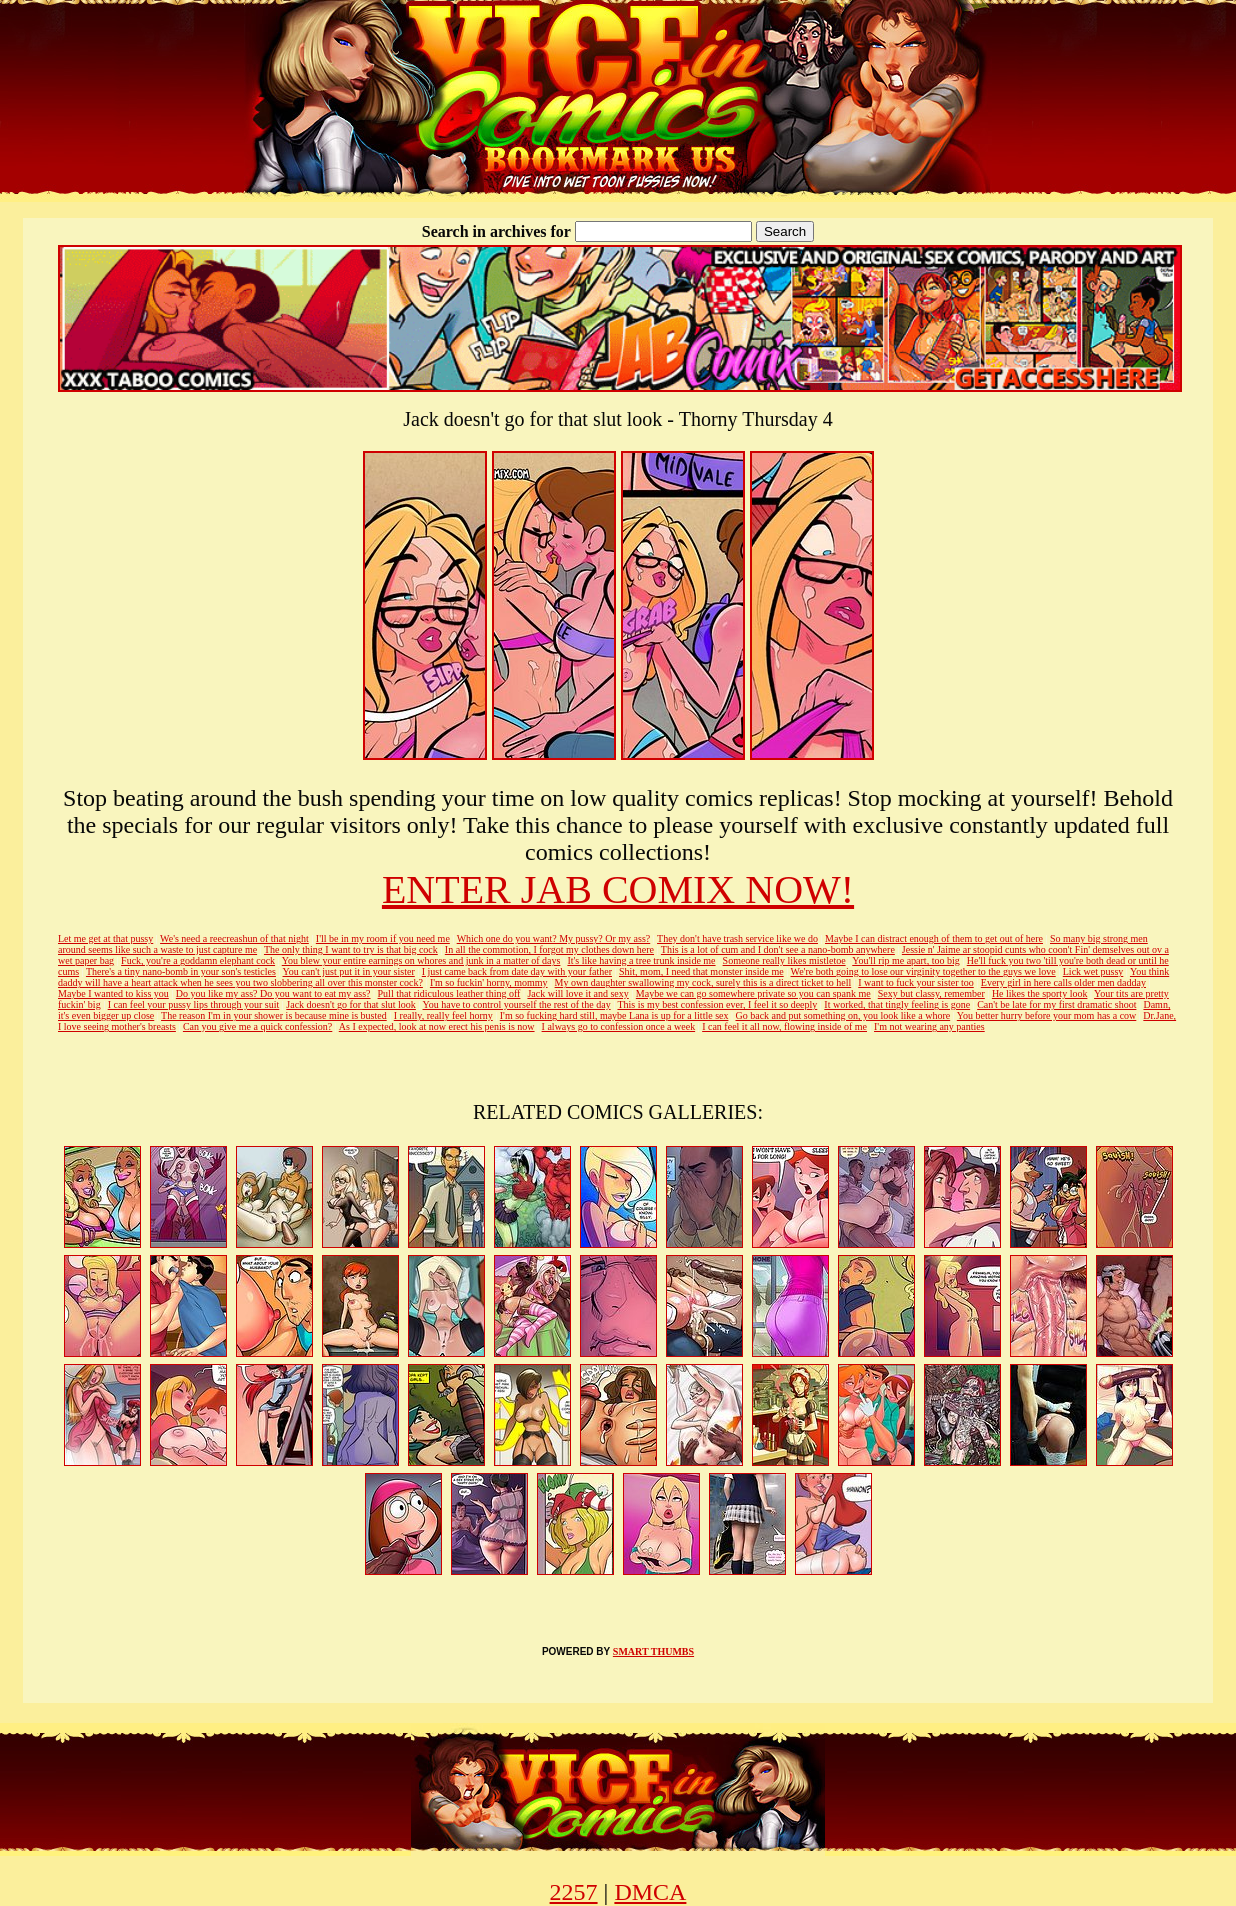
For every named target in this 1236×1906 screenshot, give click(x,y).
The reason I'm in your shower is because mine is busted (274, 1015)
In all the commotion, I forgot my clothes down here (549, 949)
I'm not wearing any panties (929, 1026)
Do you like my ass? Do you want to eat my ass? (273, 993)
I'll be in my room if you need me (383, 938)
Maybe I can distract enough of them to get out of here (934, 938)
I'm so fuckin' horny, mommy (489, 982)
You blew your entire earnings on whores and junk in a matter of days (421, 960)
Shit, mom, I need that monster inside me (701, 971)
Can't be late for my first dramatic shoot (1056, 1004)
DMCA (650, 1892)
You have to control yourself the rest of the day (517, 1004)
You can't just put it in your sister (349, 971)
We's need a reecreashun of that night (234, 938)
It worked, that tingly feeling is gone (897, 1004)
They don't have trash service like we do (737, 938)
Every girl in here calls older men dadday (1063, 982)
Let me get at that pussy (105, 938)
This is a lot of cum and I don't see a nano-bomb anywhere (778, 949)
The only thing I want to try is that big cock (351, 949)
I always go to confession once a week (619, 1026)
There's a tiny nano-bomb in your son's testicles (181, 971)
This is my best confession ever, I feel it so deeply (717, 1004)
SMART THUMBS (653, 1651)
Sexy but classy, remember (931, 993)
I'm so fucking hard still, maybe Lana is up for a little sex (614, 1015)
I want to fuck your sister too (916, 982)
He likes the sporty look (1040, 993)
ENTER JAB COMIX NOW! (618, 889)
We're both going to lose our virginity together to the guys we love (923, 971)
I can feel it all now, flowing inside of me (784, 1026)
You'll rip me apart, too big (905, 960)
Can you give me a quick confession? (257, 1026)
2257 (574, 1892)
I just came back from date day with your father (517, 971)
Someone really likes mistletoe (784, 960)
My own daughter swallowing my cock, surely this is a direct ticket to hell (703, 982)
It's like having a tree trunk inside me (641, 960)
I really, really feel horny (443, 1015)
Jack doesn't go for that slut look (351, 1004)
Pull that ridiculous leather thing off (449, 993)
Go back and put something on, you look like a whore (842, 1015)
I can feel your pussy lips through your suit (194, 1004)
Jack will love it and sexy (577, 993)
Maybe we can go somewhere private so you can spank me (753, 993)
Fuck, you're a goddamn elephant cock (198, 960)
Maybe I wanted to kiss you (113, 993)
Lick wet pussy (1093, 971)
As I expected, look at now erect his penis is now (437, 1026)
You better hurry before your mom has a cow (1047, 1015)
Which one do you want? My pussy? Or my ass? (554, 938)
